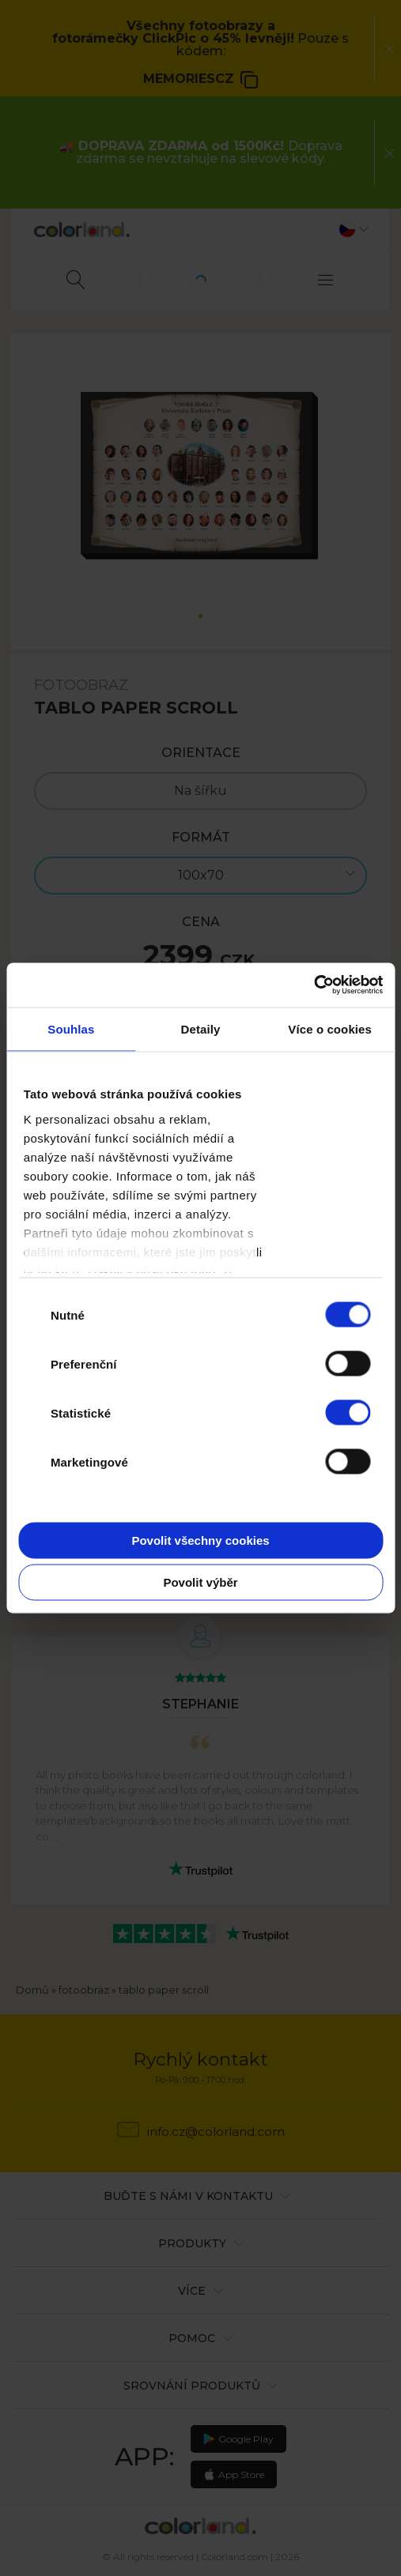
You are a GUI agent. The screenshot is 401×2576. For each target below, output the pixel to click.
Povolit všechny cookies (200, 1539)
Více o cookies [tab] (330, 1028)
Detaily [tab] (201, 1028)
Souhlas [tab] (70, 1028)
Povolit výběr (200, 1582)
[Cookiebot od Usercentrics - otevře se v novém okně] (313, 985)
